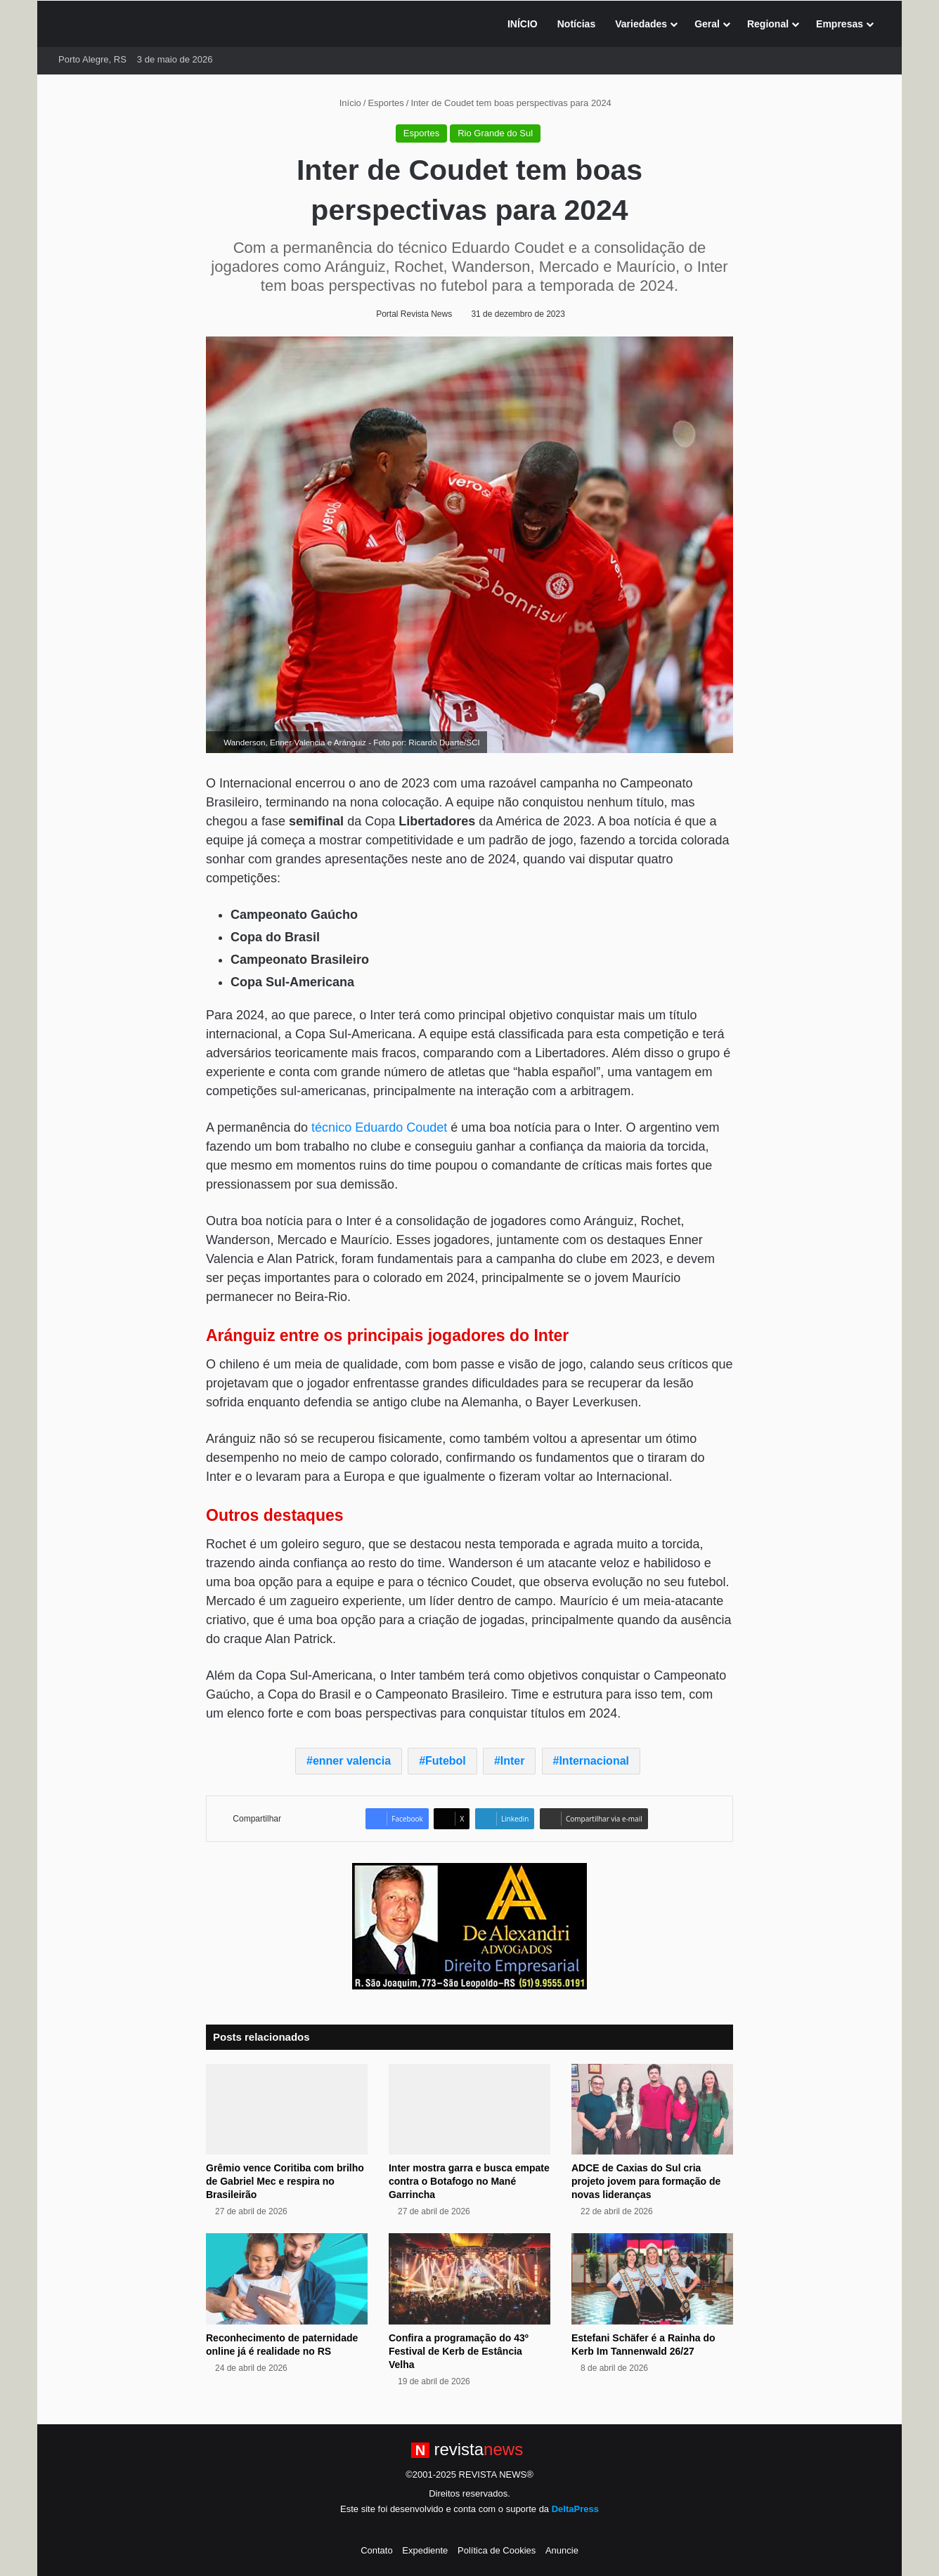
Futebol (445, 1761)
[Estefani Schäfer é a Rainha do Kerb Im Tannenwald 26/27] (652, 2279)
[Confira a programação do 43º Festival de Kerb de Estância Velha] (469, 2279)
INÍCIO (522, 24)
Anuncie (561, 2550)
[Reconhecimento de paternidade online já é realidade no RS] (287, 2279)
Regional (768, 24)
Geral (707, 24)
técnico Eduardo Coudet (379, 1127)
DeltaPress (575, 2509)
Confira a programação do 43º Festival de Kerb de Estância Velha (459, 2351)
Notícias (576, 24)
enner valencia (352, 1761)
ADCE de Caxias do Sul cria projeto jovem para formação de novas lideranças (645, 2181)
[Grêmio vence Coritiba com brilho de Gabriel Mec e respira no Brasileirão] (287, 2109)
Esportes (385, 103)
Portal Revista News (414, 314)
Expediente (425, 2550)
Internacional (594, 1761)
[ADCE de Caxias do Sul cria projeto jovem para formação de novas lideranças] (652, 2109)
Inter (512, 1761)
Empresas (839, 24)
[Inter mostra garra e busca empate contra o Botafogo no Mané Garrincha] (469, 2109)
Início (344, 103)
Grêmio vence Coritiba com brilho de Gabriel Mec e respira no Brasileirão (285, 2181)
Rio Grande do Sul (495, 133)
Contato (377, 2550)
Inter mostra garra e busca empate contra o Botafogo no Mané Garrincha (469, 2181)
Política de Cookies (497, 2550)
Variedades (641, 24)
